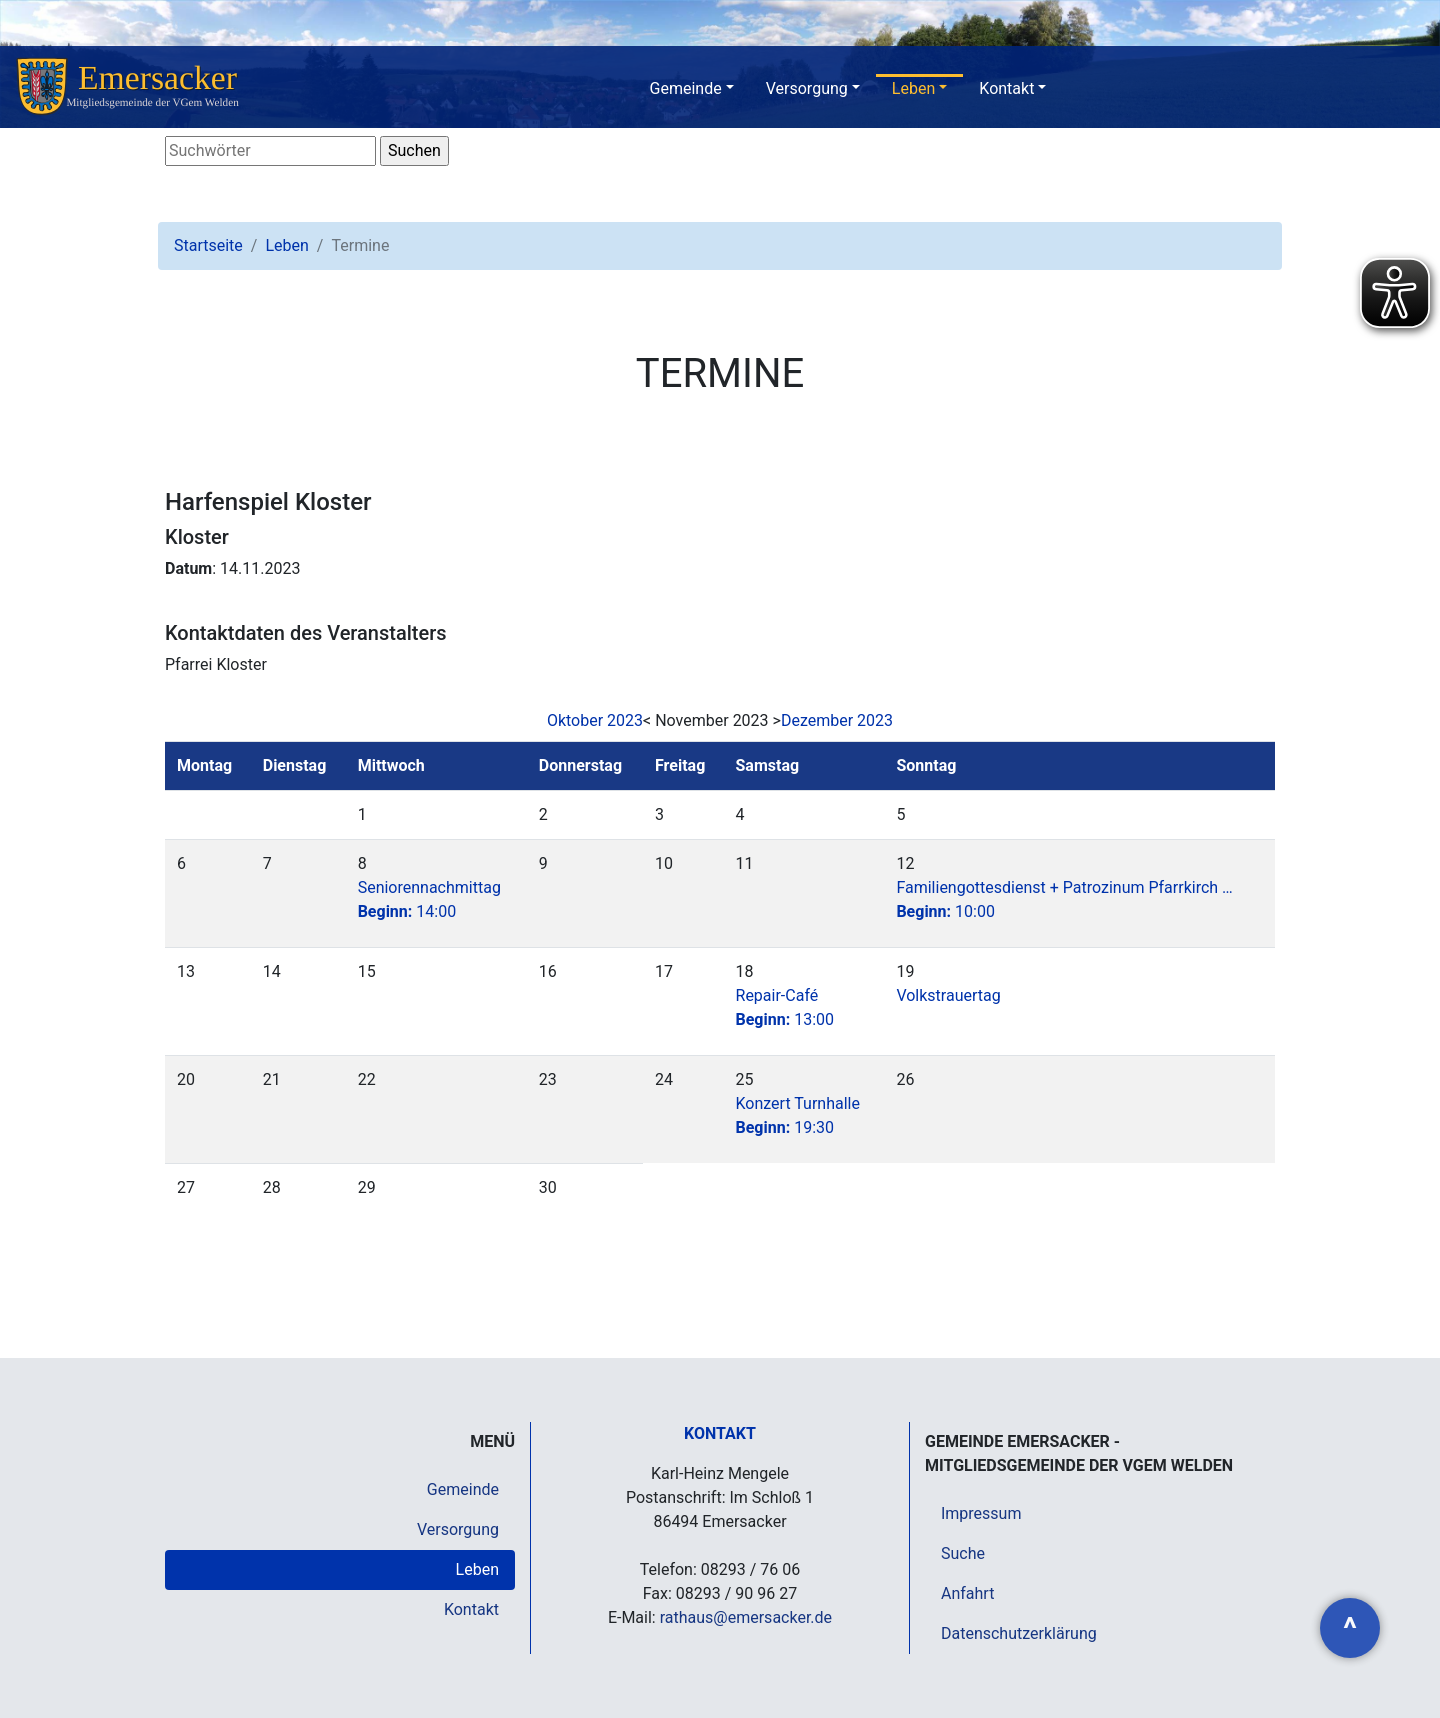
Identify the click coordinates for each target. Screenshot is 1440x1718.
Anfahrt (967, 1593)
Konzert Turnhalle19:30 (798, 1115)
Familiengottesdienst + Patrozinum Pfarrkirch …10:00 (1064, 899)
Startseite (208, 245)
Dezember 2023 (837, 720)
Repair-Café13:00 (785, 1007)
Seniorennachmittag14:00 (429, 899)
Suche (963, 1553)
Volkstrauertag (948, 995)
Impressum (981, 1513)
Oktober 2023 (595, 720)
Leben (913, 88)
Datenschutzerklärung (1019, 1633)
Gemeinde (686, 88)
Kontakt (1006, 88)
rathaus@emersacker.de (746, 1617)
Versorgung (807, 88)
